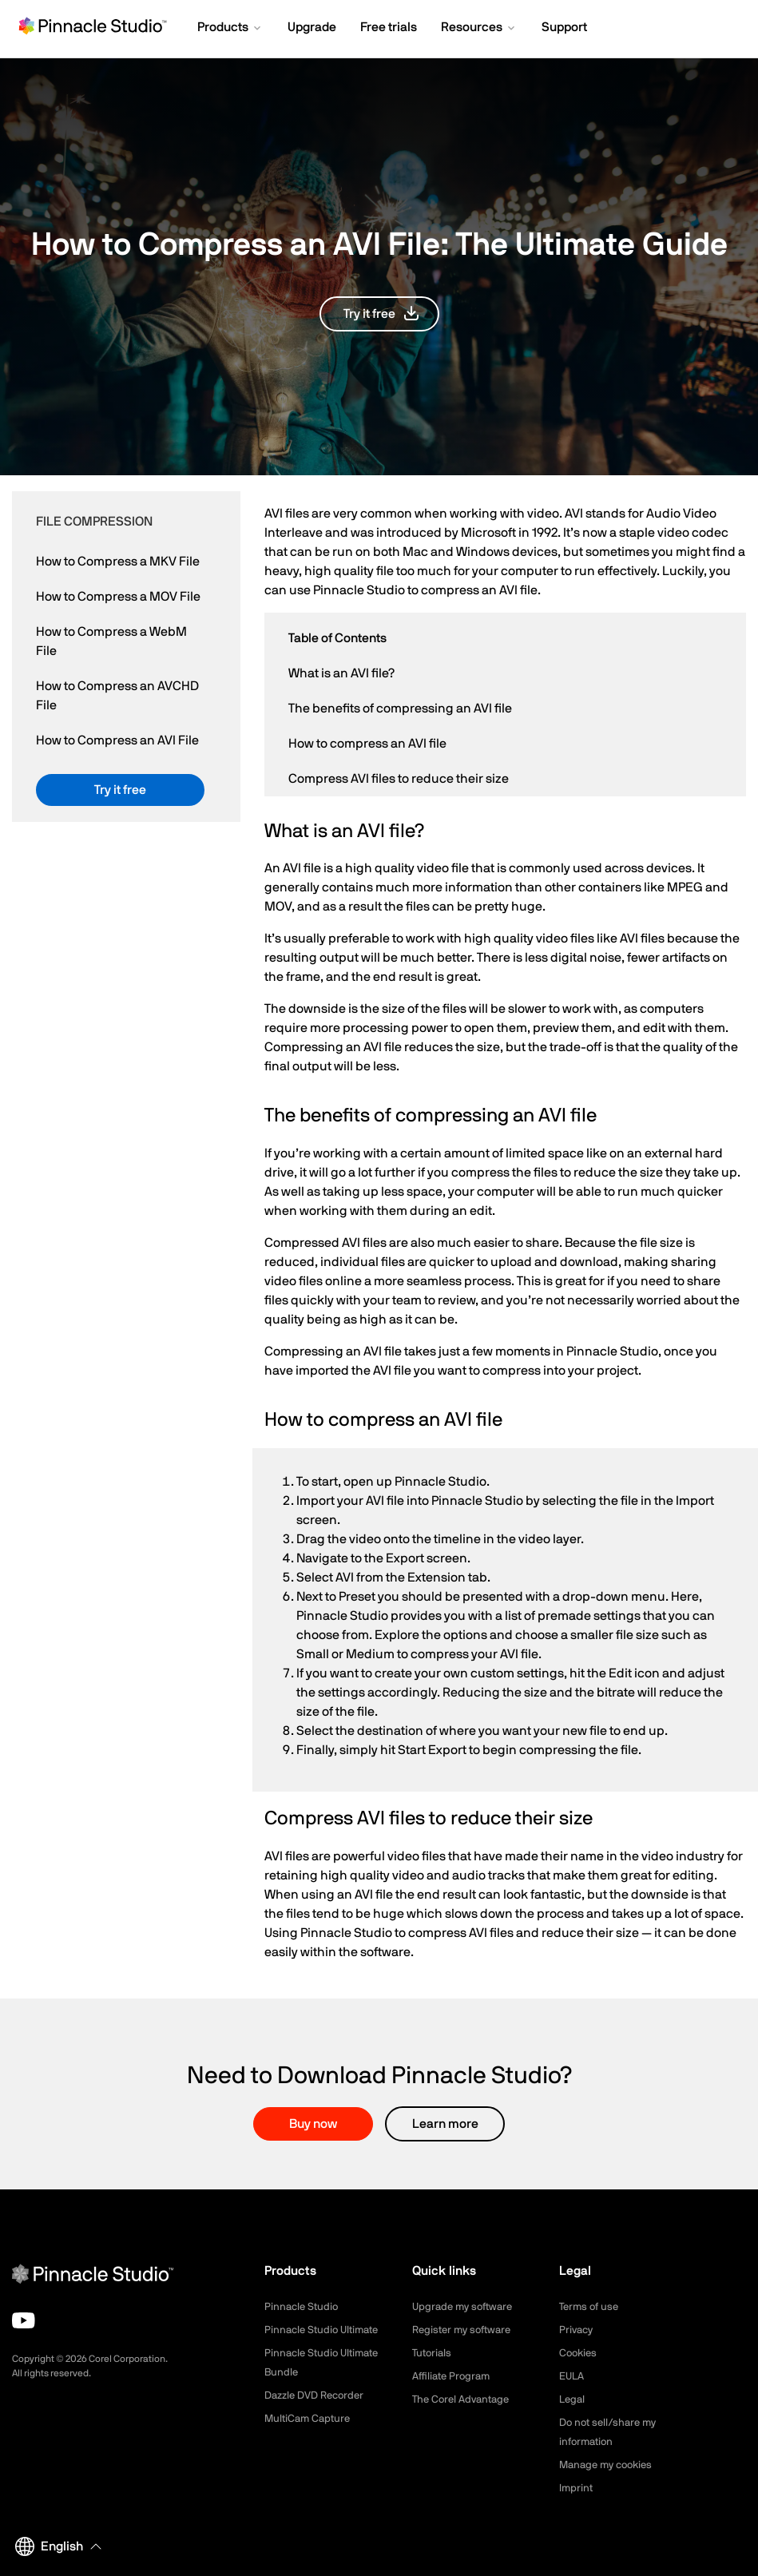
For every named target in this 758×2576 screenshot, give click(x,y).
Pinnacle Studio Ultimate (325, 2330)
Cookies (579, 2353)
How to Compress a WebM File (111, 641)
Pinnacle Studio (303, 2306)
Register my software (465, 2330)
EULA (572, 2376)
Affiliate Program (454, 2376)
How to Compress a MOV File (118, 596)
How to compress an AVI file (367, 743)
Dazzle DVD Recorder (319, 2395)
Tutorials (433, 2353)
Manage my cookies (610, 2465)
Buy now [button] (313, 2124)
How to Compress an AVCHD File (117, 696)
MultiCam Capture (309, 2418)
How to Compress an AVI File (117, 740)
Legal (573, 2399)
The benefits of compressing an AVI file (400, 708)
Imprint (576, 2488)
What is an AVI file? (341, 673)
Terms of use (591, 2306)
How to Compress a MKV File (118, 561)
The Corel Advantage (464, 2399)
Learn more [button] (445, 2124)
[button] (230, 29)
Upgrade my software (466, 2306)
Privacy (577, 2330)
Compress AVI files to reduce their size (398, 778)
